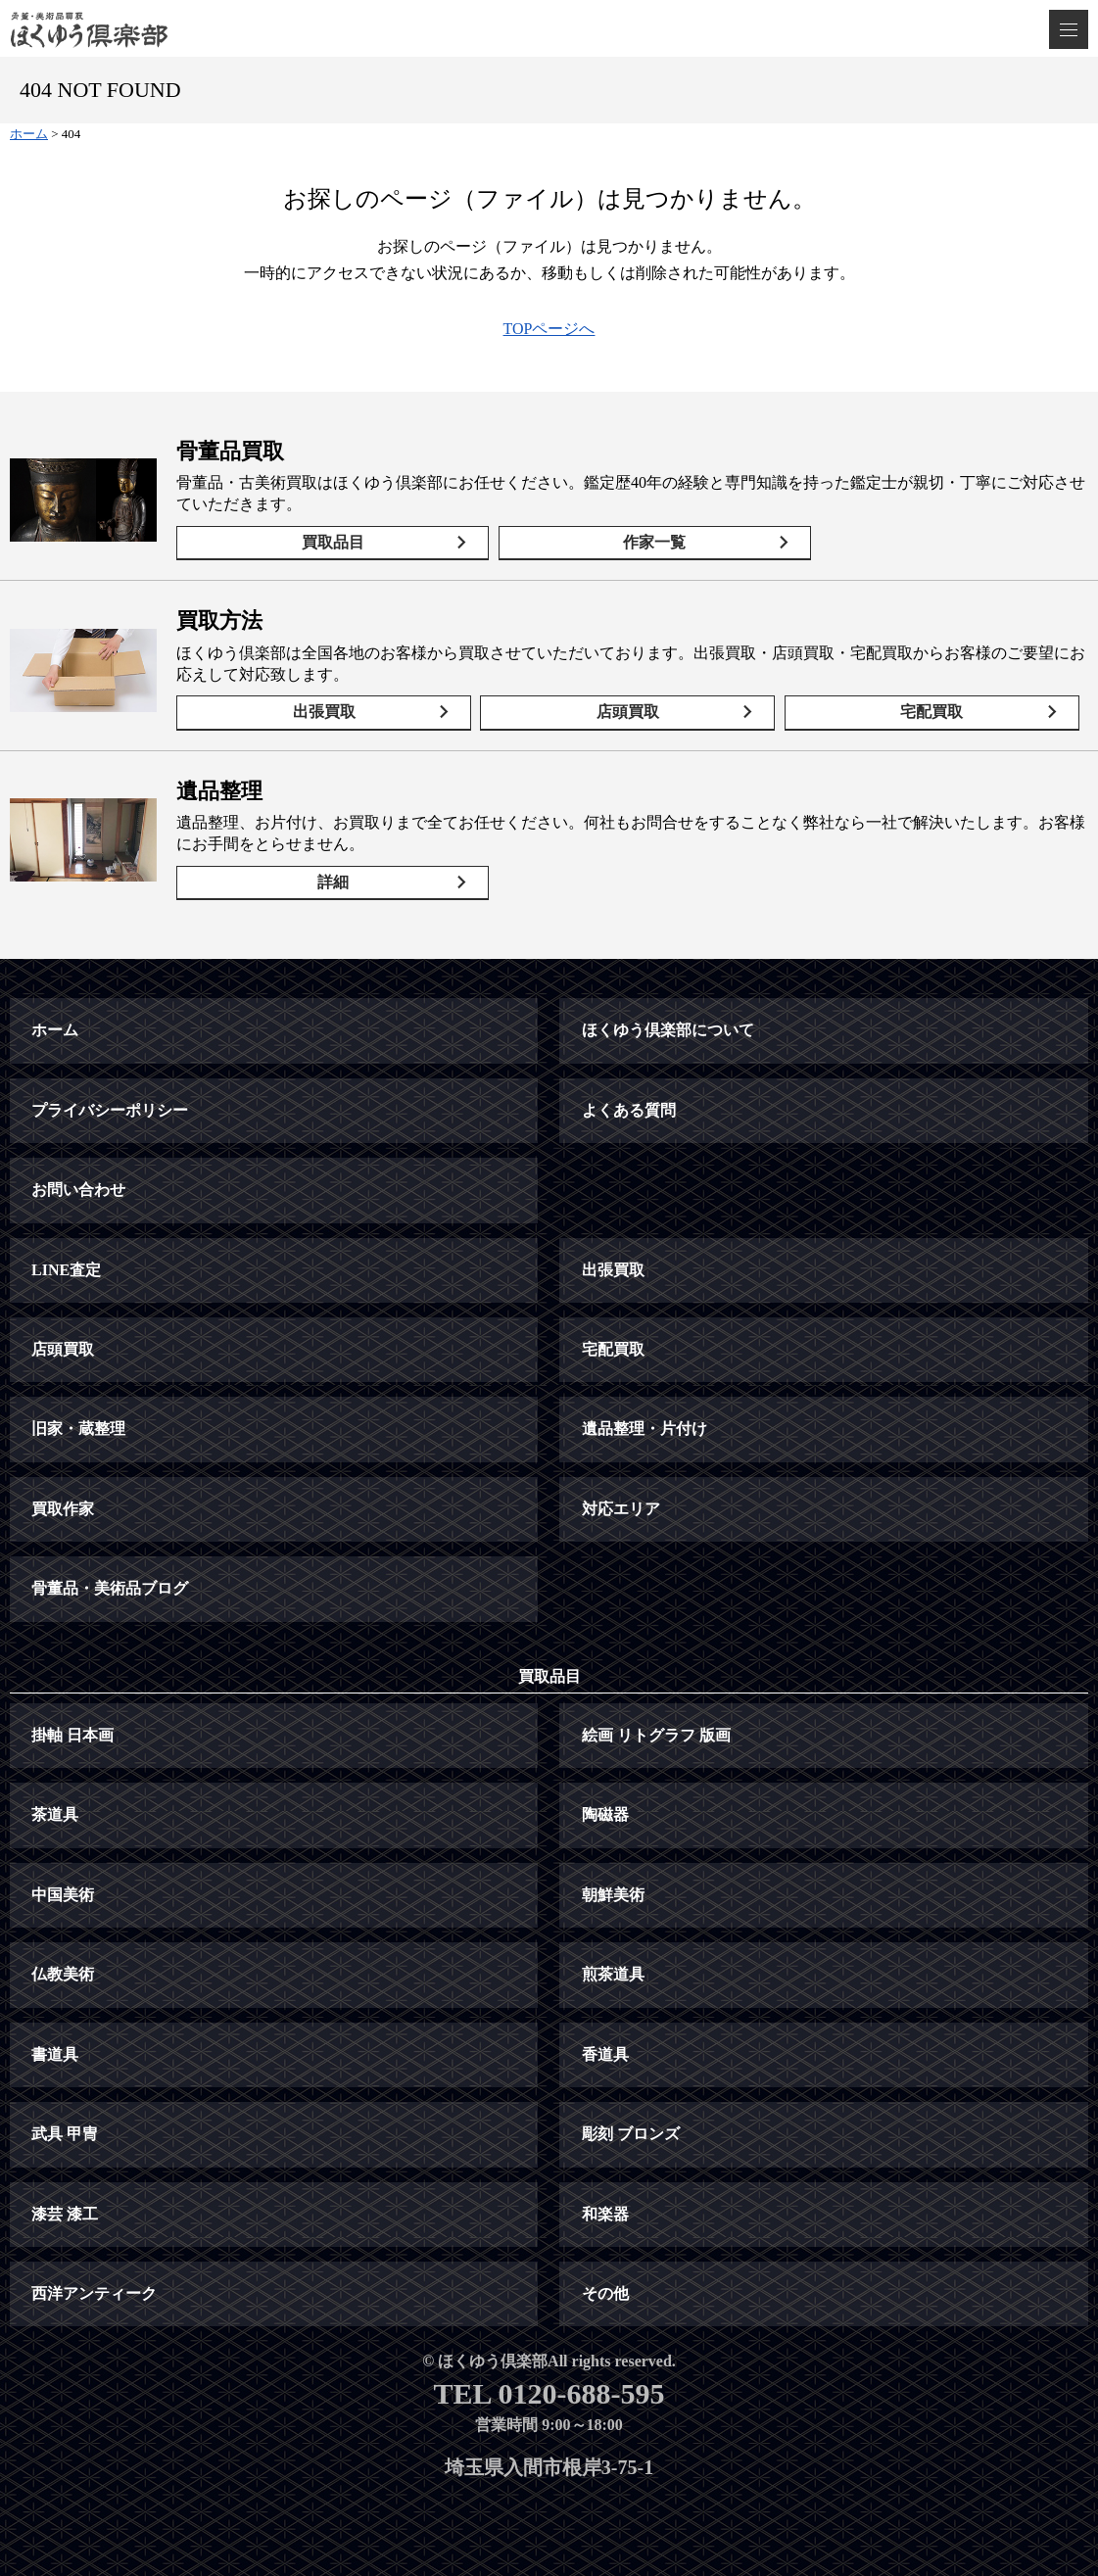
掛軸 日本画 (72, 1735)
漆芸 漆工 (64, 2214)
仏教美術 (62, 1974)
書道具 (54, 2054)
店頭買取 (628, 711)
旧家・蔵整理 (78, 1428)
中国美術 (62, 1894)
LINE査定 (66, 1270)
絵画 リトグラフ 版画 (656, 1735)
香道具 (605, 2054)
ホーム (54, 1030)
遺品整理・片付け (644, 1428)
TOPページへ (549, 328)
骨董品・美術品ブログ (109, 1588)
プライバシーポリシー (109, 1110)
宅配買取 (931, 711)
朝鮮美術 (613, 1894)
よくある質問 (629, 1110)
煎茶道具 (613, 1974)
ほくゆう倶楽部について (668, 1030)
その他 (605, 2293)
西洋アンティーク (94, 2293)
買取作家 (62, 1509)
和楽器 (605, 2214)
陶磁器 (605, 1814)
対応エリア (621, 1509)
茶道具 (54, 1814)
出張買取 (324, 711)
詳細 (333, 882)
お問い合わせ (78, 1189)
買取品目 (333, 542)
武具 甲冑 (64, 2133)
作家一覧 (654, 542)
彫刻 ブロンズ (631, 2133)
